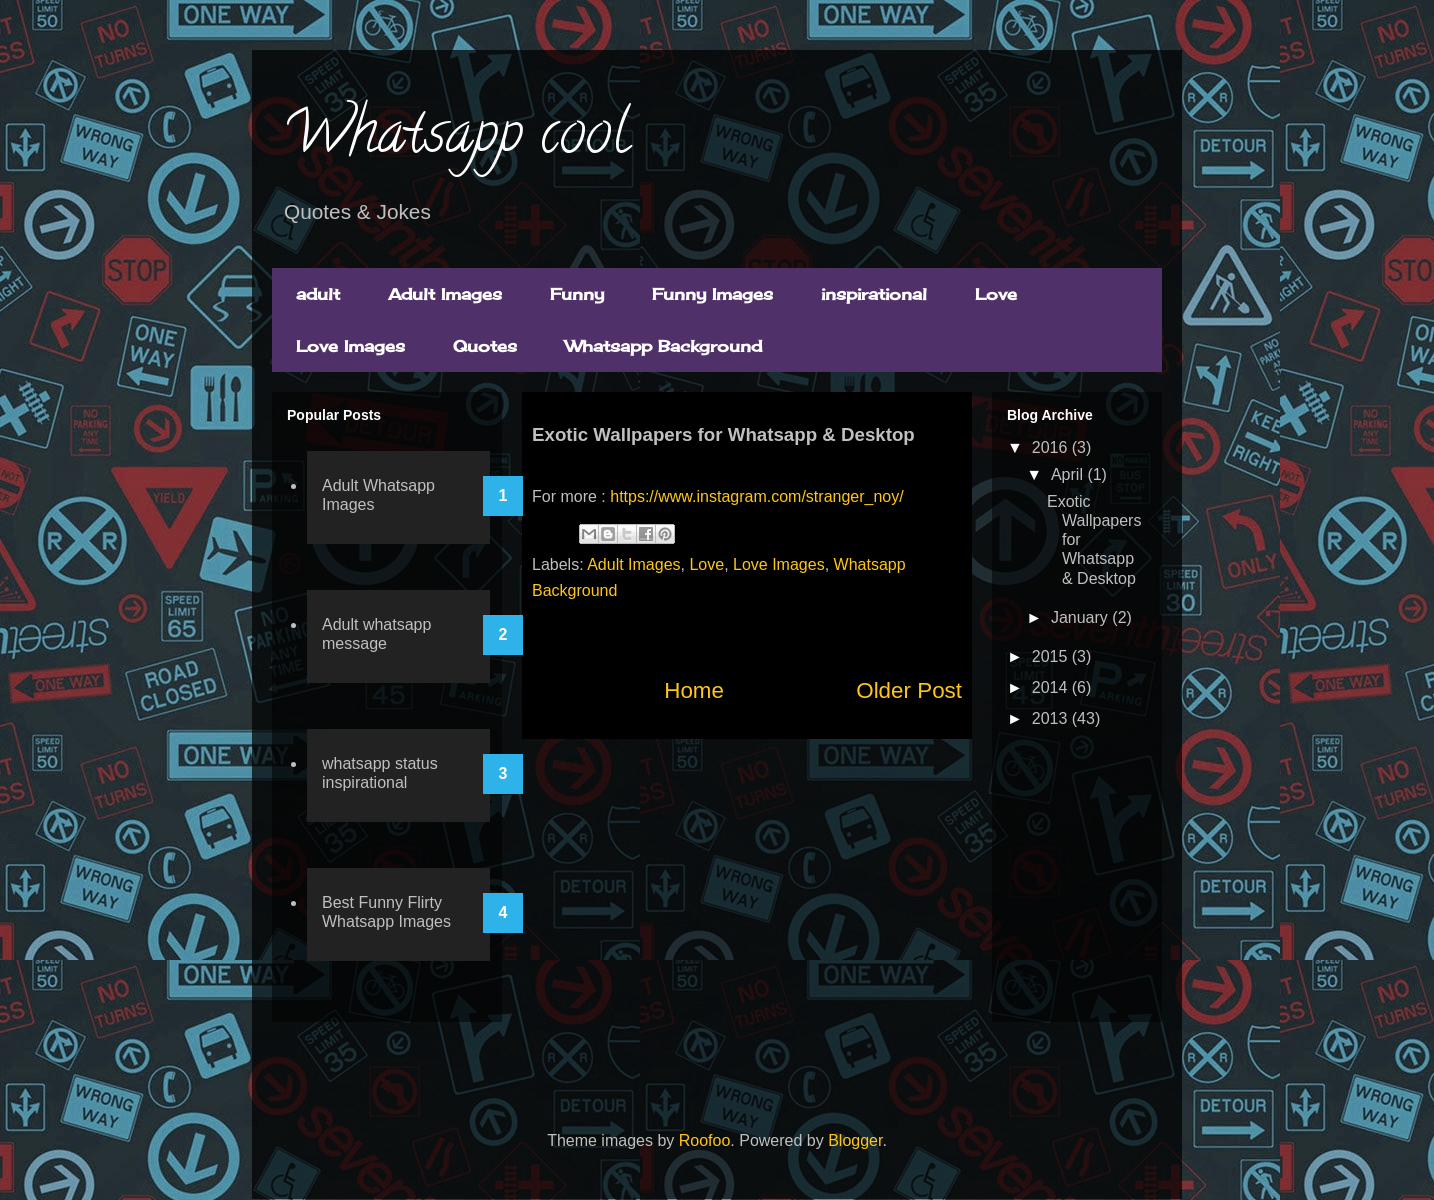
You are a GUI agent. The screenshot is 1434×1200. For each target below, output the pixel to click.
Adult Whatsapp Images (378, 495)
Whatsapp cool (455, 139)
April (1069, 474)
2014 (1052, 687)
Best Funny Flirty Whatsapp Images (386, 912)
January (1081, 617)
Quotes (485, 346)
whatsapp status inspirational (380, 773)
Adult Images (445, 294)
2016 (1052, 447)
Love (996, 294)
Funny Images (712, 294)
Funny (577, 294)
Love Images (350, 346)
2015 (1052, 656)
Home (694, 690)
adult (318, 294)
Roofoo (705, 1140)
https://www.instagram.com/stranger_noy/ (756, 496)
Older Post (909, 690)
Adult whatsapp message (376, 634)
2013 (1052, 718)
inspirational (874, 294)
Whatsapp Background (663, 346)
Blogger (855, 1140)
